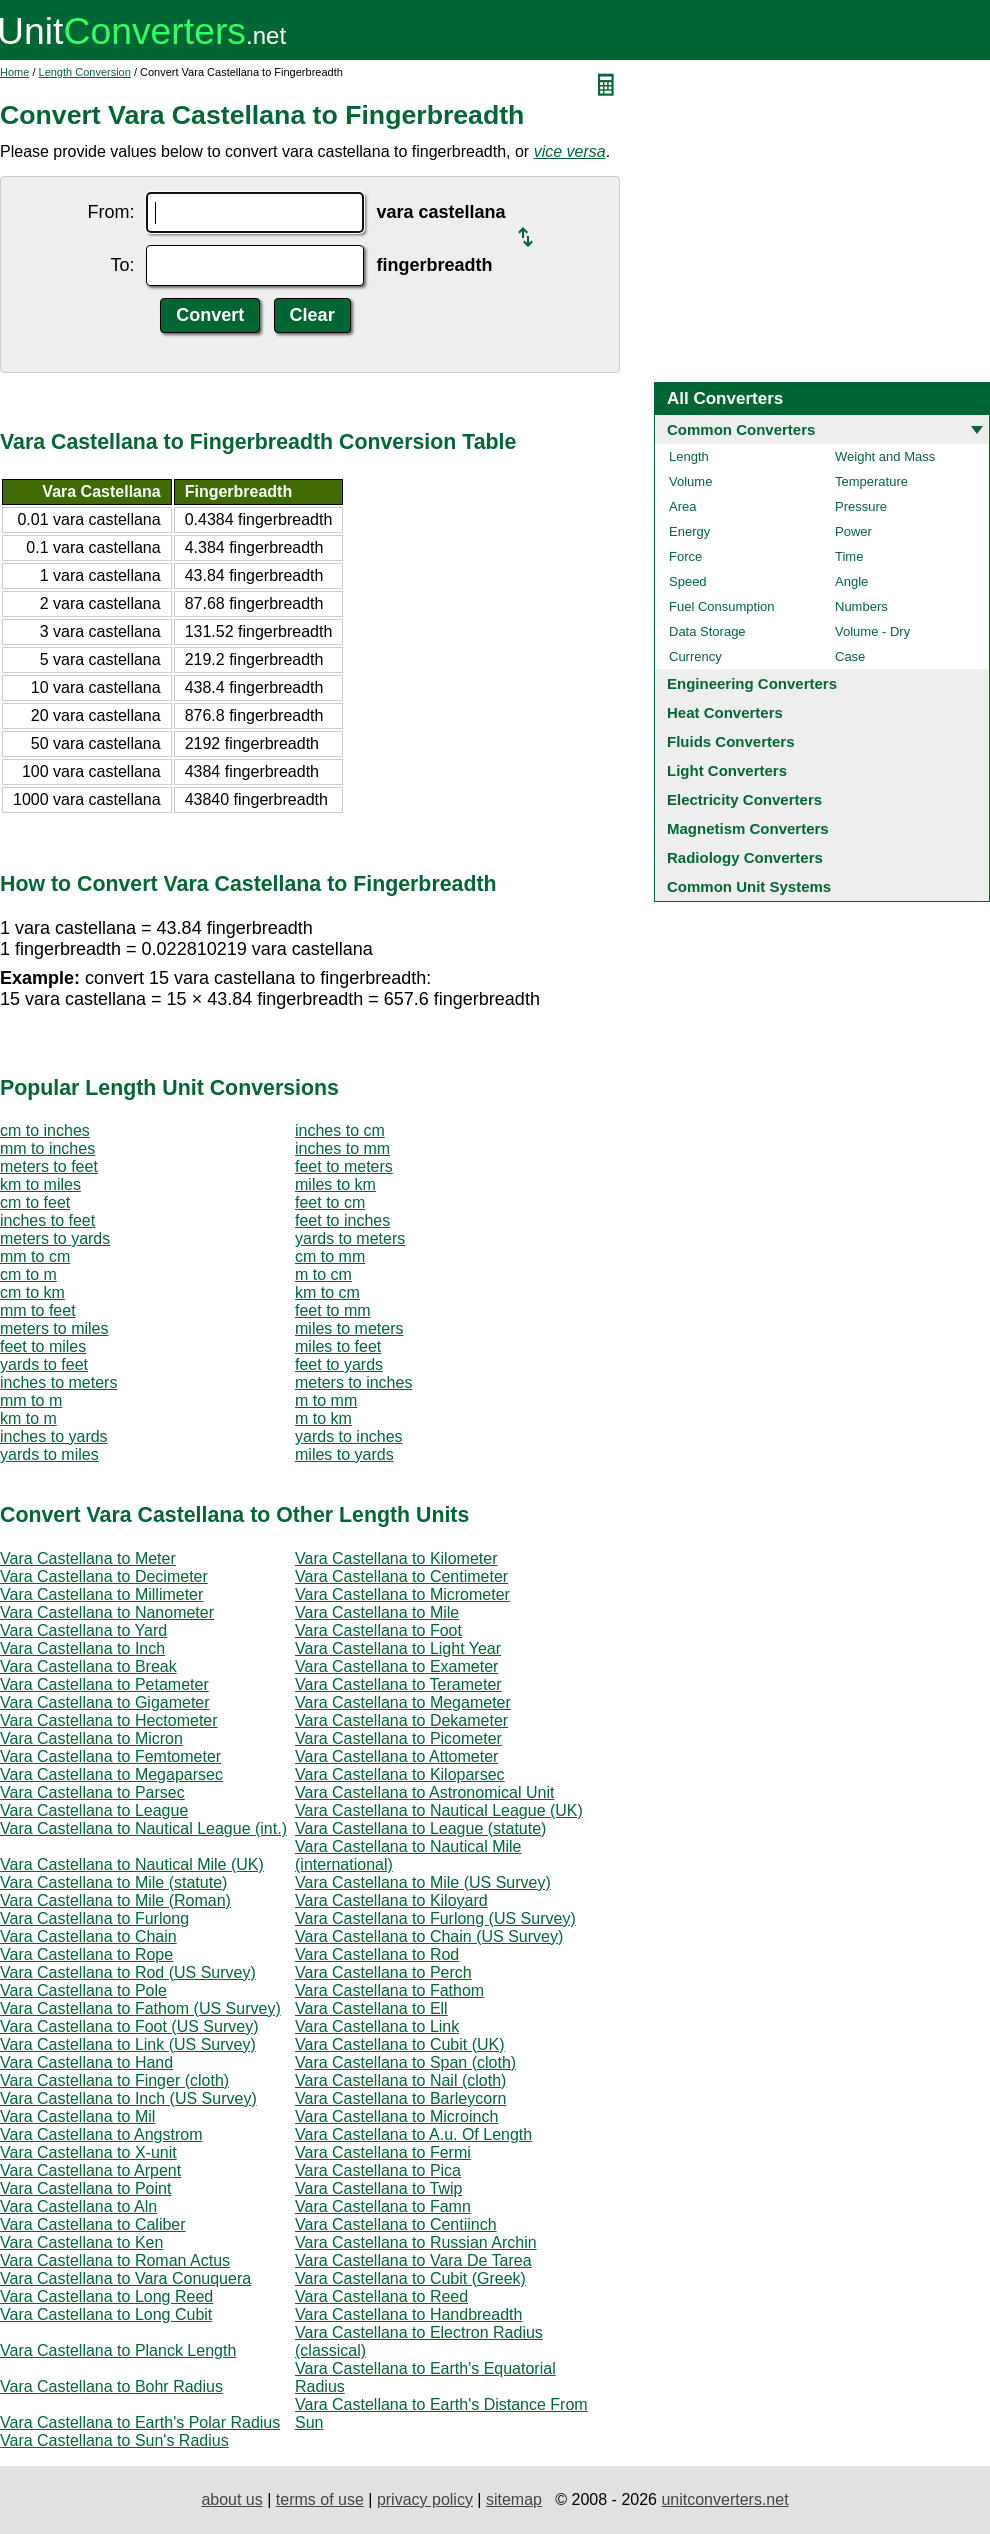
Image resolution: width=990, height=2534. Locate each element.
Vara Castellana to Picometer (398, 1738)
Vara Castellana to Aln (78, 2206)
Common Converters (741, 429)
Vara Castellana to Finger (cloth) (114, 2080)
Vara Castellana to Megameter (403, 1702)
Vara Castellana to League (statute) (420, 1828)
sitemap (514, 2499)
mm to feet (38, 1310)
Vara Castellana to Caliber (93, 2224)
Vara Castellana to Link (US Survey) (128, 2044)
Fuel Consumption (722, 606)
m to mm (326, 1400)
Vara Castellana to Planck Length (118, 2350)
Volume (690, 481)
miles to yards (344, 1454)
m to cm (323, 1274)
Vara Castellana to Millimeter (101, 1594)
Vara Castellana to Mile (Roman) (115, 1900)
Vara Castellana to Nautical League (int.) (143, 1828)
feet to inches (342, 1220)
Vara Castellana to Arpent (90, 2170)
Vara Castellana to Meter (88, 1558)
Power (853, 531)
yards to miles (49, 1454)
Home (14, 72)
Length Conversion (85, 72)
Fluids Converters (731, 741)
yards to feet (44, 1364)
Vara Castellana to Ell (371, 2008)
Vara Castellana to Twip (379, 2188)
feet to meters (344, 1166)
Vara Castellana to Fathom (389, 1990)
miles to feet (338, 1346)
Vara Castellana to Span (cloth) (405, 2062)
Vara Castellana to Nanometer (107, 1612)
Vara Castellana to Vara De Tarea (413, 2260)
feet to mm (333, 1310)
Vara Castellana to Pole (83, 1990)
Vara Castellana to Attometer (396, 1756)
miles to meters (349, 1328)
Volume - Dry (872, 631)
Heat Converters (725, 712)
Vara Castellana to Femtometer (110, 1756)
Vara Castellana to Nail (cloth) (400, 2080)
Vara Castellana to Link (377, 2026)
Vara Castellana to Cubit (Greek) (410, 2278)
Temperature (871, 481)
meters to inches (353, 1382)
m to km (323, 1418)
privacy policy (425, 2499)
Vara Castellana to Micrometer (402, 1594)
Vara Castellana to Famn (383, 2206)
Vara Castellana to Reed (381, 2296)
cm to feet (35, 1202)
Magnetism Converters (748, 828)
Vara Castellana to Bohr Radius (111, 2386)
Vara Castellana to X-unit (88, 2152)
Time (849, 556)
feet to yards (339, 1364)
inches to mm (342, 1148)
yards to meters (350, 1238)
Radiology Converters (745, 857)
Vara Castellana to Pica (378, 2170)
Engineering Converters (752, 683)
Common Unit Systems (749, 886)
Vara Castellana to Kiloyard (391, 1900)
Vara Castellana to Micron (91, 1738)
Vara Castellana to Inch (82, 1648)
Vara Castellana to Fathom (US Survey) (140, 2008)
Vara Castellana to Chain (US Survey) (429, 1936)
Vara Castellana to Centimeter (401, 1576)
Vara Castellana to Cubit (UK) (400, 2044)
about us (231, 2499)
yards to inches (349, 1436)
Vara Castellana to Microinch (396, 2116)
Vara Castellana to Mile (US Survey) (423, 1882)
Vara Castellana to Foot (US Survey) (129, 2026)
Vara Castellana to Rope (86, 1954)
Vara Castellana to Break (88, 1666)
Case (850, 656)
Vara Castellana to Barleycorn (400, 2098)
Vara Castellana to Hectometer (109, 1720)
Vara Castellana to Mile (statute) (113, 1882)
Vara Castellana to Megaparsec (111, 1774)
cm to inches (45, 1130)
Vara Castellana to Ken (81, 2242)
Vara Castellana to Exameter (396, 1666)
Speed (688, 581)
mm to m (31, 1400)
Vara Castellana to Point (85, 2188)
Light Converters (727, 770)
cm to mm (330, 1256)
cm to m (28, 1274)
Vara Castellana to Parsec (92, 1792)
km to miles (40, 1184)
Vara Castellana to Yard (83, 1630)
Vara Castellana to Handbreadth (408, 2314)
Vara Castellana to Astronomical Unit (424, 1792)
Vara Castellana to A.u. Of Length (413, 2134)
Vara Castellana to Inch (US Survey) (128, 2098)
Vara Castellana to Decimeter (104, 1576)
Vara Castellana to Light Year (398, 1648)
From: (110, 212)
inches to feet (47, 1220)
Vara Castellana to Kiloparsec (400, 1774)
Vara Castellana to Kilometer (396, 1558)
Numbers (861, 606)
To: (122, 265)
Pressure (861, 506)
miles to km (335, 1184)
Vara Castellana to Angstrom (101, 2134)
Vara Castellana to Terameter (398, 1684)
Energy (689, 531)
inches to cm (340, 1130)
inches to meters (58, 1382)
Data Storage (707, 631)
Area (682, 506)
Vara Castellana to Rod (377, 1954)
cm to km (32, 1292)
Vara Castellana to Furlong (94, 1918)
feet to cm (330, 1202)
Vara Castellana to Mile (377, 1612)
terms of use (320, 2499)
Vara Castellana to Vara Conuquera (125, 2278)
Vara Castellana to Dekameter (401, 1720)
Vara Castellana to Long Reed (106, 2296)
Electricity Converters (744, 799)
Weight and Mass (885, 456)
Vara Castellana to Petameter (104, 1684)
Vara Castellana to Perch (383, 1972)
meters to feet (49, 1166)
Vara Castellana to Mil (77, 2116)
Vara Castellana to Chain (88, 1936)
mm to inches (47, 1148)
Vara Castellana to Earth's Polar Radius (140, 2422)
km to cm (327, 1292)
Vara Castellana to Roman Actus (115, 2260)
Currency (695, 656)
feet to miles (43, 1346)
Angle (851, 581)
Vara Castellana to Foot (378, 1630)
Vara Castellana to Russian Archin (416, 2242)
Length (689, 456)
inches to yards (54, 1436)
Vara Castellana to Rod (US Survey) (128, 1972)
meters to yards (55, 1238)
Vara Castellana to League (94, 1810)
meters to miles (54, 1328)
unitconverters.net (724, 2499)
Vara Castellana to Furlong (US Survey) (435, 1918)
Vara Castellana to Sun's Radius (114, 2440)
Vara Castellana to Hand (86, 2062)
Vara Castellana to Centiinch (396, 2224)
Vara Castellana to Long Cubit (106, 2314)
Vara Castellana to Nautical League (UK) (439, 1810)
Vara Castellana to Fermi (383, 2152)
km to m (28, 1418)
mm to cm (35, 1256)
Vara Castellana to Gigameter (105, 1702)
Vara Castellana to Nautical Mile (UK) (132, 1864)
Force (685, 556)
